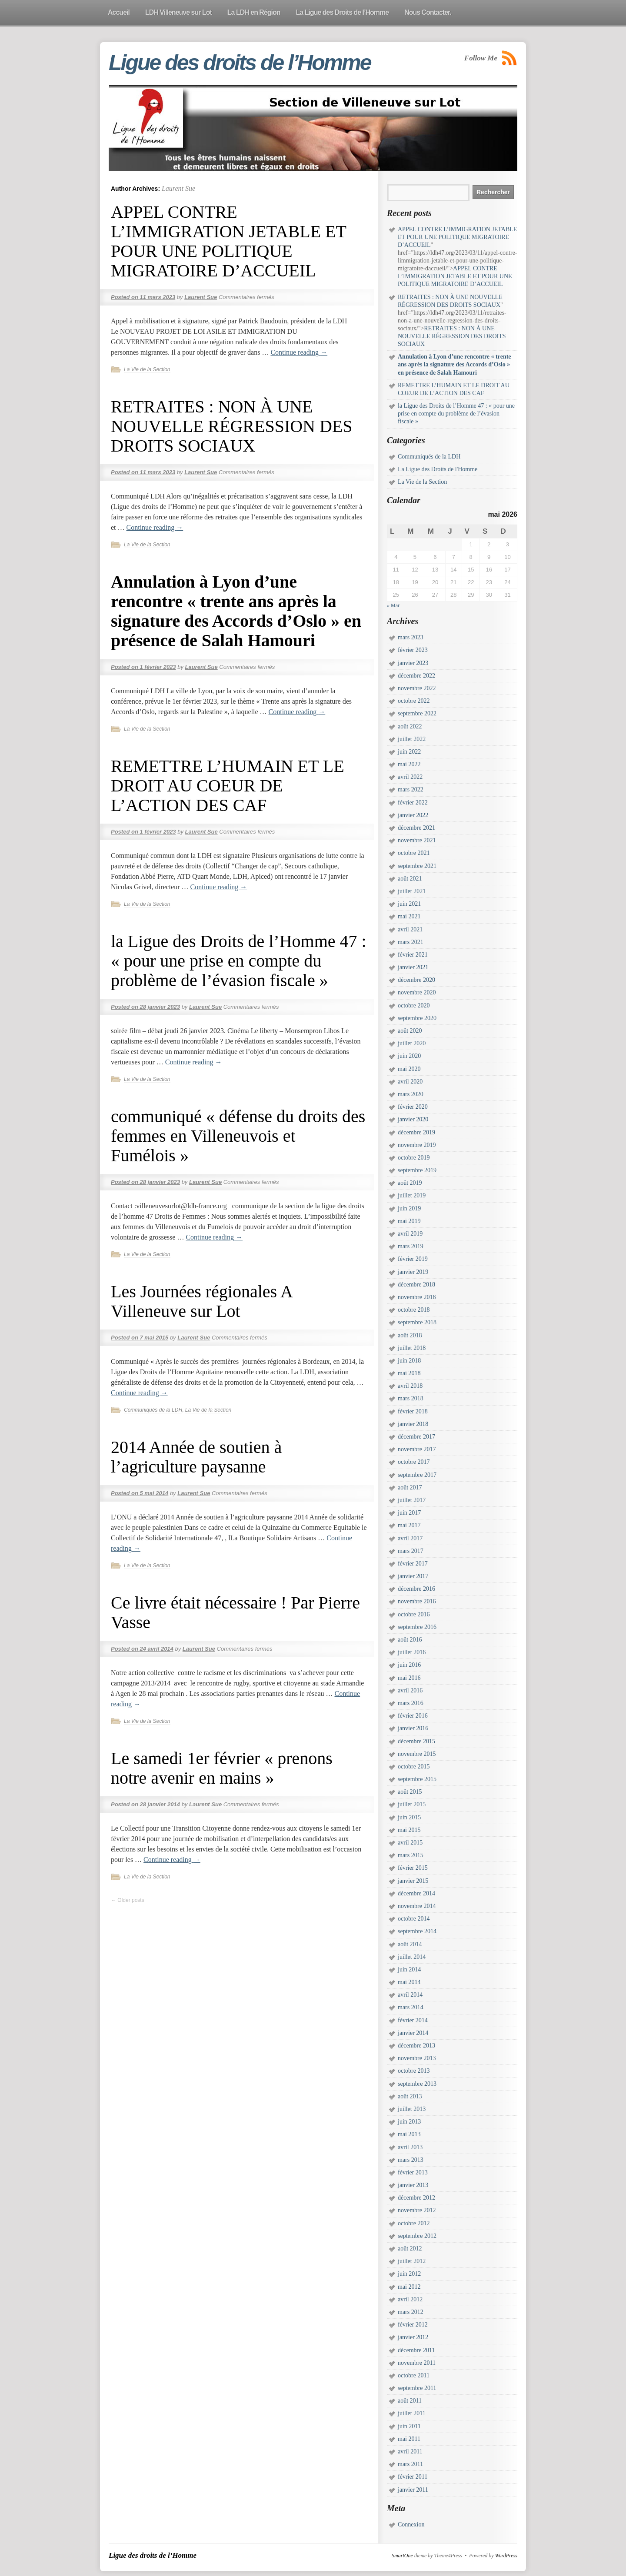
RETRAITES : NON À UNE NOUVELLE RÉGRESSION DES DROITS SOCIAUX (232, 426)
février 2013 (413, 2172)
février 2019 (413, 1259)
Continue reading (298, 352)
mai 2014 (409, 1982)
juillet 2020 (412, 1043)
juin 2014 (409, 1969)
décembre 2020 (416, 980)
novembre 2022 (417, 688)
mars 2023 (410, 637)
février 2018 (413, 1411)
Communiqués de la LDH (153, 1410)
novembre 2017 (417, 1449)
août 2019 (410, 1183)
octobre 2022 (414, 701)
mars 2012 (410, 2312)
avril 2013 (410, 2147)
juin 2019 (409, 1208)
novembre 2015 (417, 1754)
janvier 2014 (413, 2033)
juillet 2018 (412, 1348)
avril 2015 (410, 1842)
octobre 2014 (414, 1918)
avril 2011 (410, 2451)
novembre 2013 (417, 2058)
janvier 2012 (413, 2337)
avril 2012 (410, 2299)
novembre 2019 (417, 1145)
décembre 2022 (416, 675)
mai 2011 (409, 2439)
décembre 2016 (416, 1588)
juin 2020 (409, 1056)
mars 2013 (410, 2160)
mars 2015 (410, 1855)
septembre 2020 (417, 1018)
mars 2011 (410, 2464)
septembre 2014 (417, 1931)
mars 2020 (410, 1094)
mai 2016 (409, 1678)
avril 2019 (410, 1233)
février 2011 (412, 2476)
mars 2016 (410, 1703)
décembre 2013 (416, 2045)
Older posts (127, 1900)
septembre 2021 (417, 866)
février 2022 (413, 802)
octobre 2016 (414, 1614)
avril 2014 (410, 1994)
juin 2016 (409, 1665)
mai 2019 (409, 1221)
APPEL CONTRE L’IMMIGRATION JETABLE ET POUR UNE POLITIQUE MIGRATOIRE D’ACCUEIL (228, 241)
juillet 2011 (412, 2413)
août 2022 (410, 726)
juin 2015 (409, 1817)
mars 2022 (410, 789)
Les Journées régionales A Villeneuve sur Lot (201, 1301)
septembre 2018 (417, 1322)
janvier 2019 (413, 1272)
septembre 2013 (417, 2084)
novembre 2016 (417, 1601)
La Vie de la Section (147, 369)
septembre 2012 (417, 2236)
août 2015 (410, 1791)
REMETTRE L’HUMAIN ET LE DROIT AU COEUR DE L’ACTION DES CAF (227, 785)
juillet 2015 (412, 1804)
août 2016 (410, 1639)
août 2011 (410, 2400)
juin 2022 (409, 751)
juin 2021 (409, 904)
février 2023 (413, 650)
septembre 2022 (417, 713)
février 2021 (413, 954)
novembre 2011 (417, 2363)
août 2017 (410, 1487)
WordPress (506, 2556)
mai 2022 (409, 764)
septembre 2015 (417, 1779)
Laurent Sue (178, 188)
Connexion (411, 2524)
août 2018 (410, 1335)
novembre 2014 (417, 1906)
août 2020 (410, 1030)
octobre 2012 (414, 2223)
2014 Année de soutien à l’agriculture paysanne (196, 1456)
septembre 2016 (417, 1627)
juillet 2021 (412, 891)
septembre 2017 (417, 1475)
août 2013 (410, 2096)
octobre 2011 (414, 2375)
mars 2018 (410, 1398)
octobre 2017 (414, 1462)
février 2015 (413, 1868)
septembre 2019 (417, 1170)
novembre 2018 (417, 1297)
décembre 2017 (416, 1436)
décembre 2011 (416, 2350)
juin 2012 (409, 2273)
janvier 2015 (413, 1881)
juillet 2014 (412, 1957)
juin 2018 (409, 1360)
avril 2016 (410, 1690)
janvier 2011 (413, 2489)
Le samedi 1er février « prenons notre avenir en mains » (222, 1768)
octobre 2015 (414, 1766)
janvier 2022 (413, 815)
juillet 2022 (412, 739)
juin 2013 (409, 2121)
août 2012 (410, 2248)
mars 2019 (410, 1246)
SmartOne (402, 2556)
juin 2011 (409, 2426)
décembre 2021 (416, 827)
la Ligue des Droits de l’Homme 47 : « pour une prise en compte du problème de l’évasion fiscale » (238, 960)
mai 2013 (409, 2134)
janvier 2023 (413, 663)
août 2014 (410, 1944)
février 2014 (413, 2020)
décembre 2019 (416, 1132)
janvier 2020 (413, 1119)
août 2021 (410, 878)
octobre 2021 (414, 853)
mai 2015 (409, 1830)
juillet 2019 (412, 1195)
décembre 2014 (416, 1893)
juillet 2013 (412, 2109)
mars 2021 (410, 942)
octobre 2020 (414, 1005)
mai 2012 (409, 2286)
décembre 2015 (416, 1741)
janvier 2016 (413, 1728)
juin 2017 (409, 1512)
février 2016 (413, 1715)
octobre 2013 (414, 2070)
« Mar (393, 605)
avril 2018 (410, 1386)
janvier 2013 (413, 2185)
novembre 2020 (417, 992)
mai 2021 (409, 916)
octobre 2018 (414, 1309)
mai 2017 (409, 1525)
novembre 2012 (417, 2210)
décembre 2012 (416, 2197)
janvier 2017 (413, 1576)
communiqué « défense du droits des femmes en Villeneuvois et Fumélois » (238, 1136)
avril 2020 (410, 1081)
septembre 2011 (417, 2388)
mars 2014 (410, 2007)
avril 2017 (410, 1538)
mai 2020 (409, 1069)
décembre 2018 (416, 1284)
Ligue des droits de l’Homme (239, 62)
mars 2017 (410, 1551)
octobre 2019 (414, 1157)
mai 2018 (409, 1373)
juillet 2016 (412, 1652)
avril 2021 (410, 929)
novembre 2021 (417, 840)
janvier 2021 (413, 967)
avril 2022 (410, 777)
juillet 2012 (412, 2261)
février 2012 (413, 2324)
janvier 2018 (413, 1424)
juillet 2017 (412, 1500)
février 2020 (413, 1107)
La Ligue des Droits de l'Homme (437, 469)
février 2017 (413, 1563)
